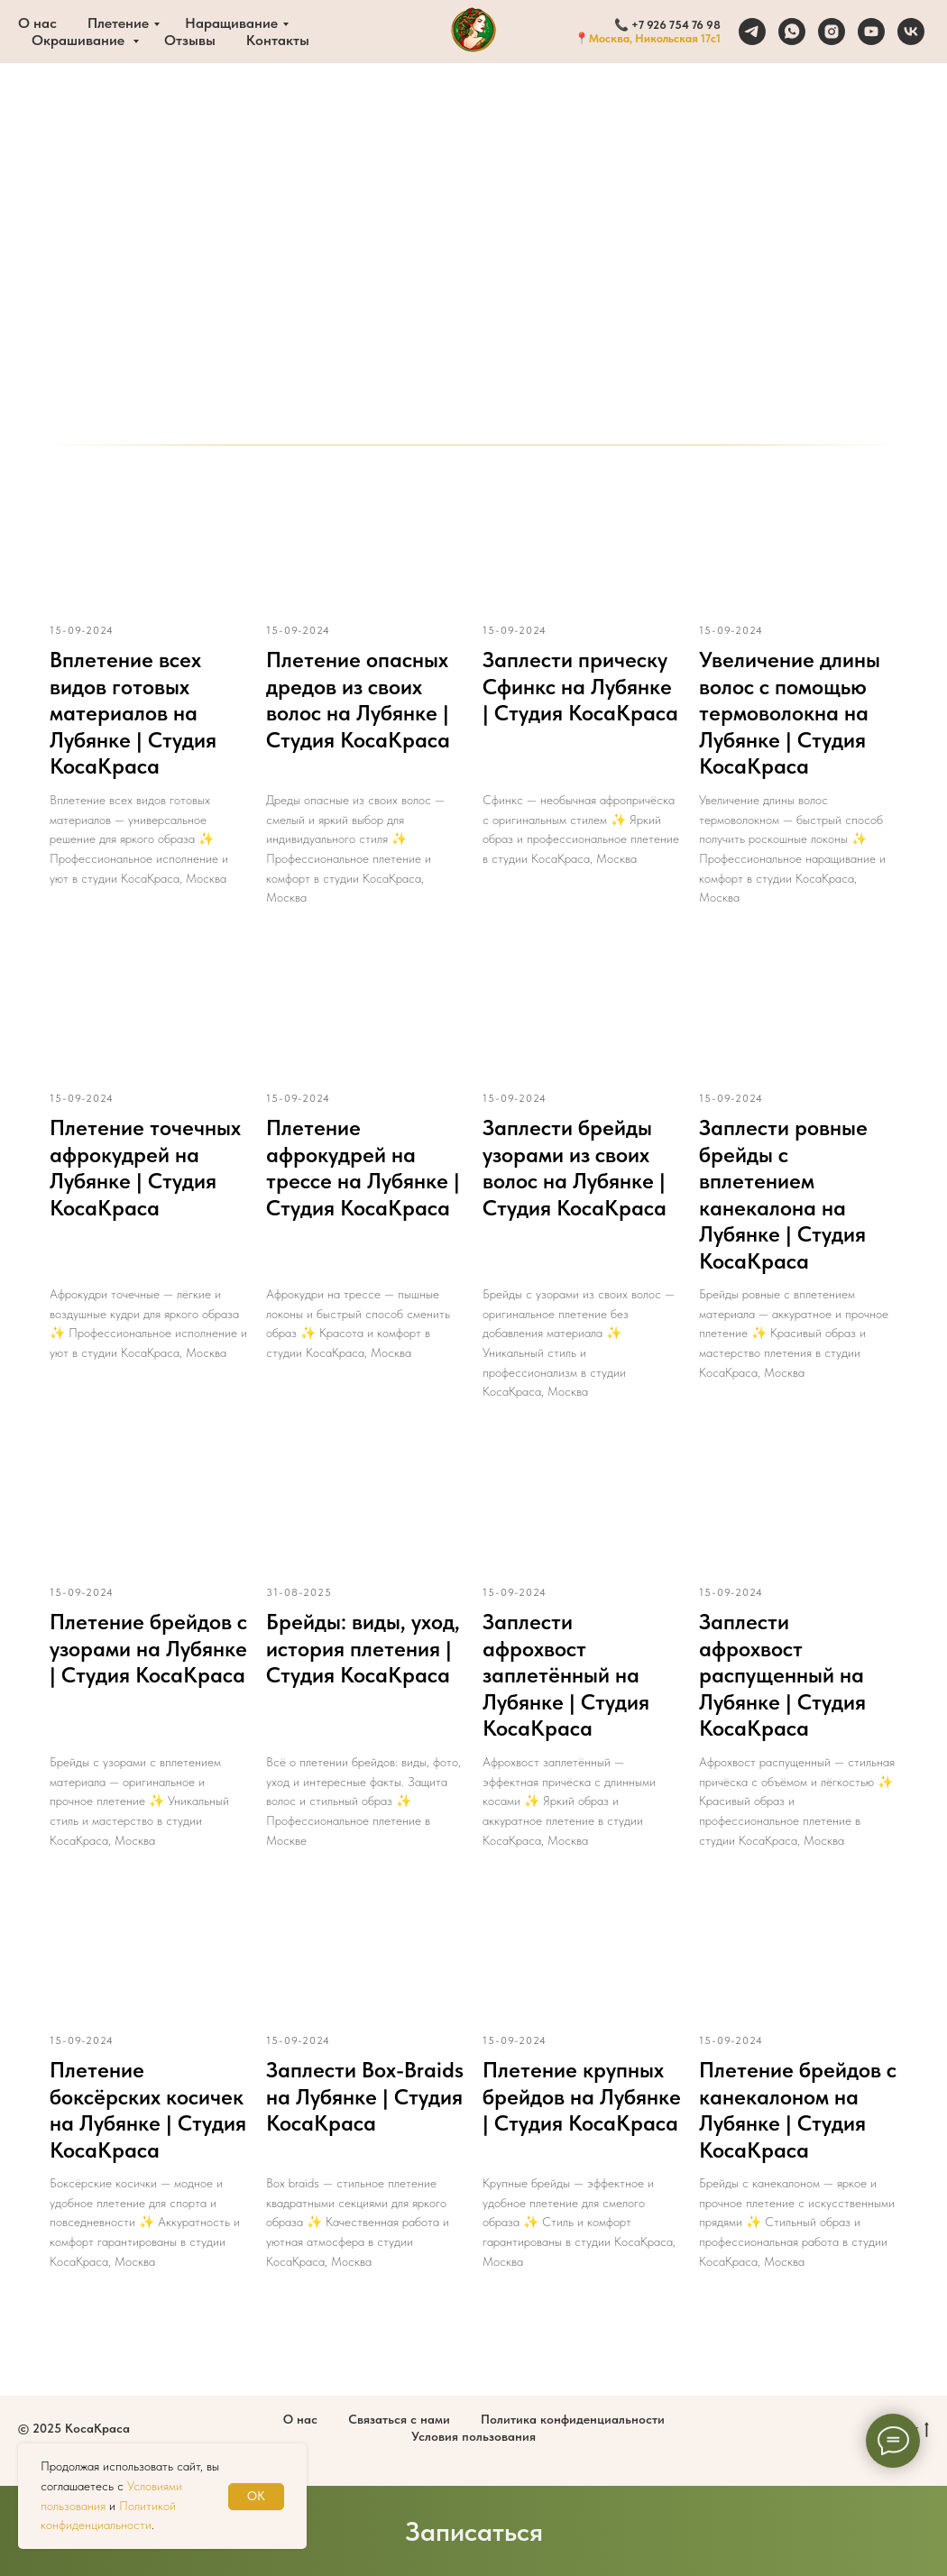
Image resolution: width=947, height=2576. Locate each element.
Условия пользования (473, 2436)
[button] (473, 2531)
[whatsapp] (791, 31)
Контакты (277, 40)
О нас (37, 23)
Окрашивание (80, 40)
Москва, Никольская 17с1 (655, 38)
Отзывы (190, 40)
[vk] (910, 31)
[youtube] (871, 31)
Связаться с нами (399, 2419)
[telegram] (752, 31)
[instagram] (831, 31)
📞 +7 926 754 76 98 (667, 25)
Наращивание (231, 23)
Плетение (118, 23)
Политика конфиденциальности (573, 2419)
